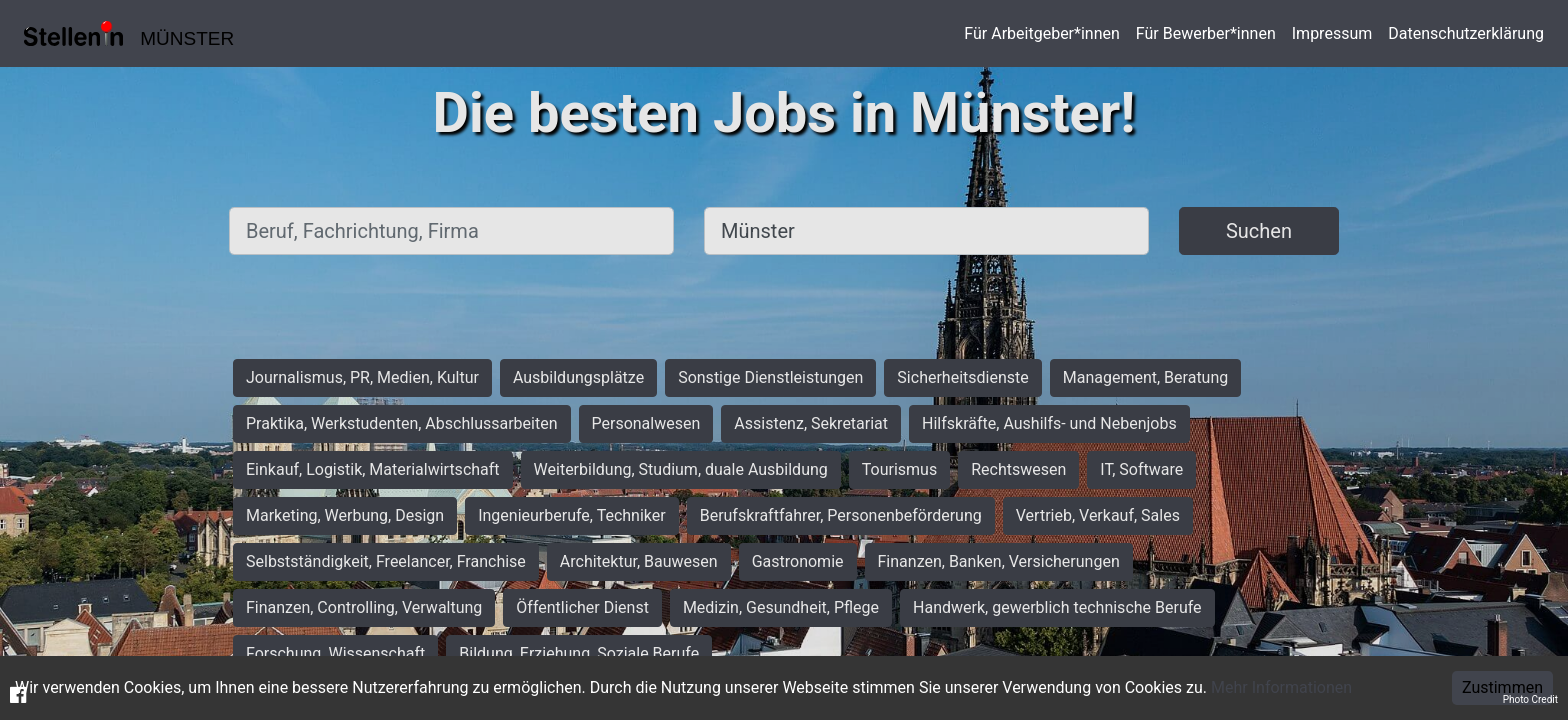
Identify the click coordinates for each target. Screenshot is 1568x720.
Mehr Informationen (1281, 687)
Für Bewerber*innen (1206, 33)
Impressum (1332, 33)
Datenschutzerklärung (1466, 33)
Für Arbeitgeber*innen (1041, 33)
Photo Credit (1530, 699)
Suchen (1259, 231)
